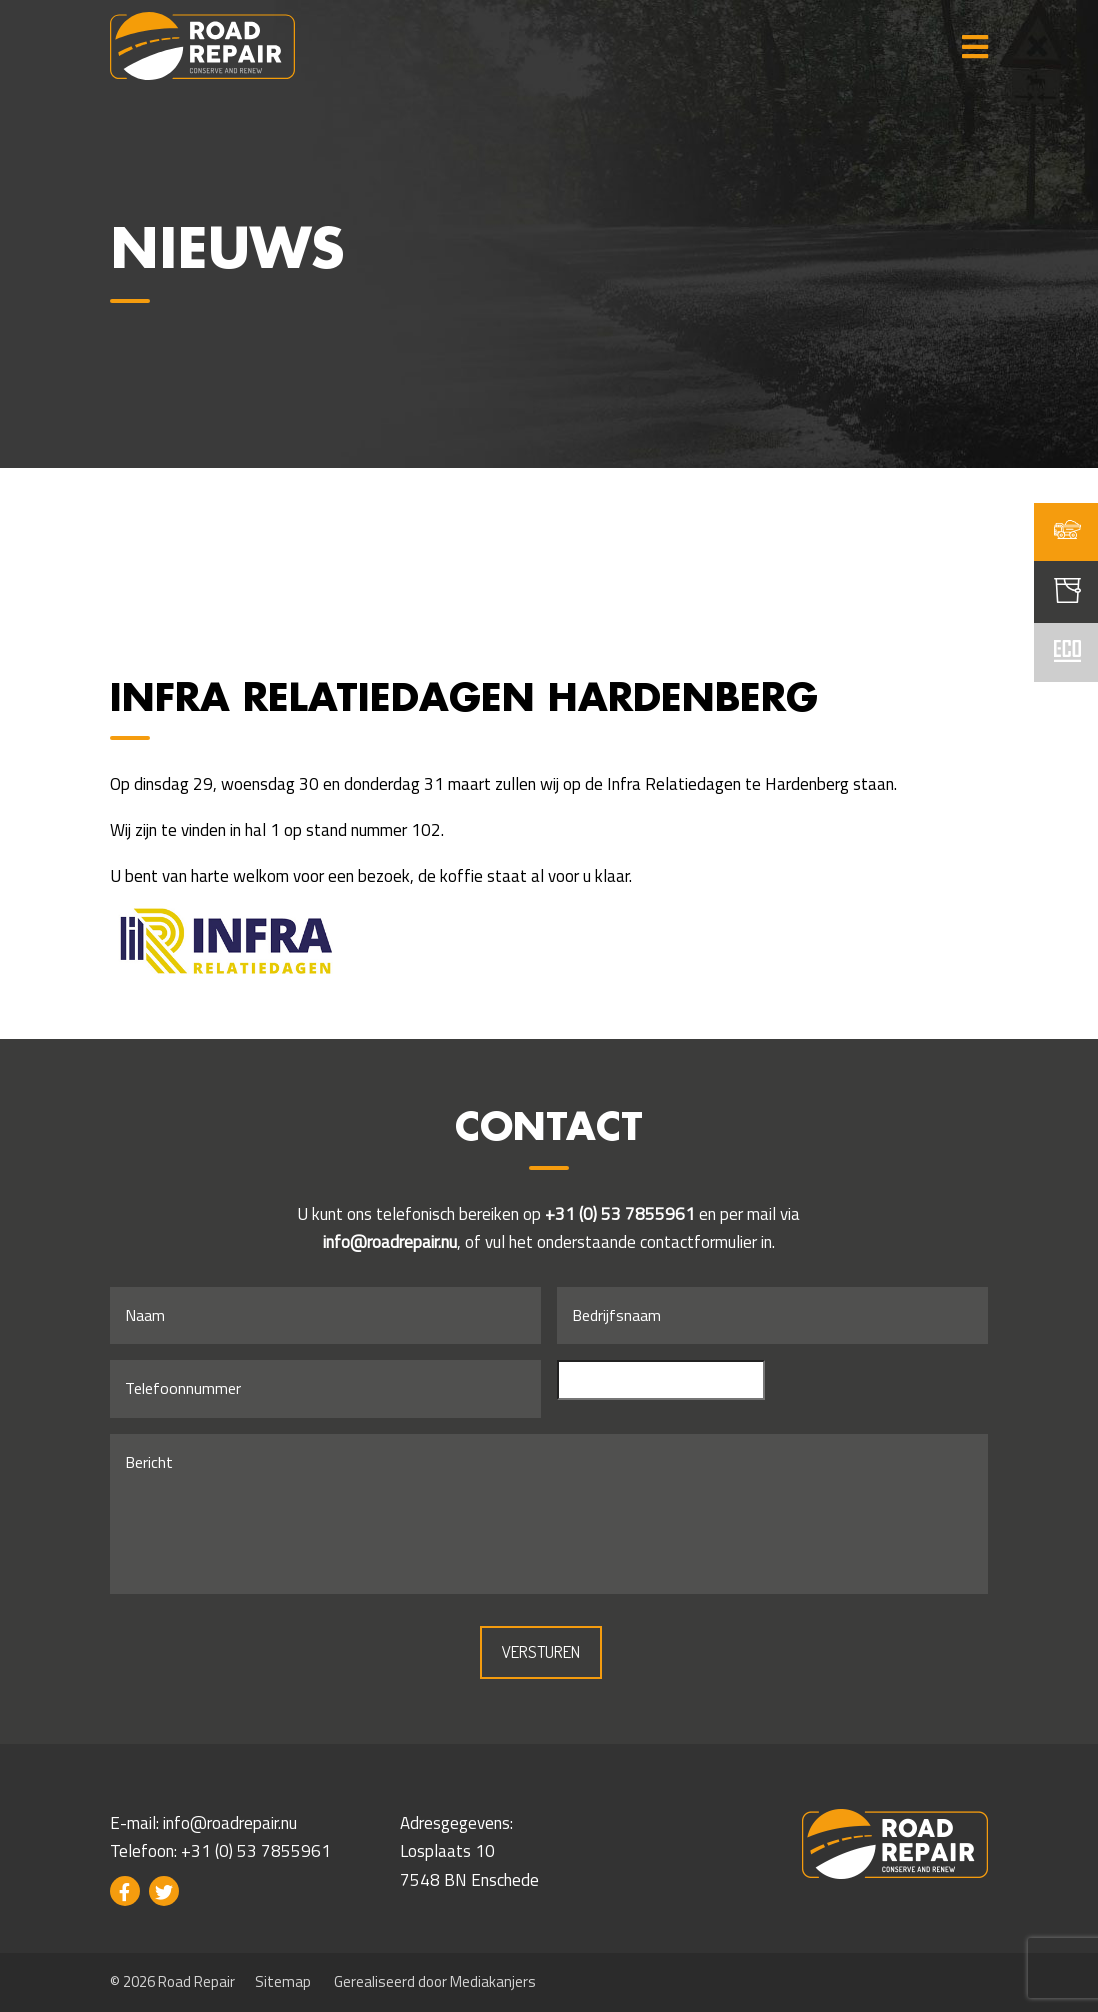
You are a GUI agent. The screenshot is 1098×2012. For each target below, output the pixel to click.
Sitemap (283, 1981)
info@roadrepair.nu (390, 1242)
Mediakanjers (493, 1981)
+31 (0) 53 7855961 (620, 1214)
